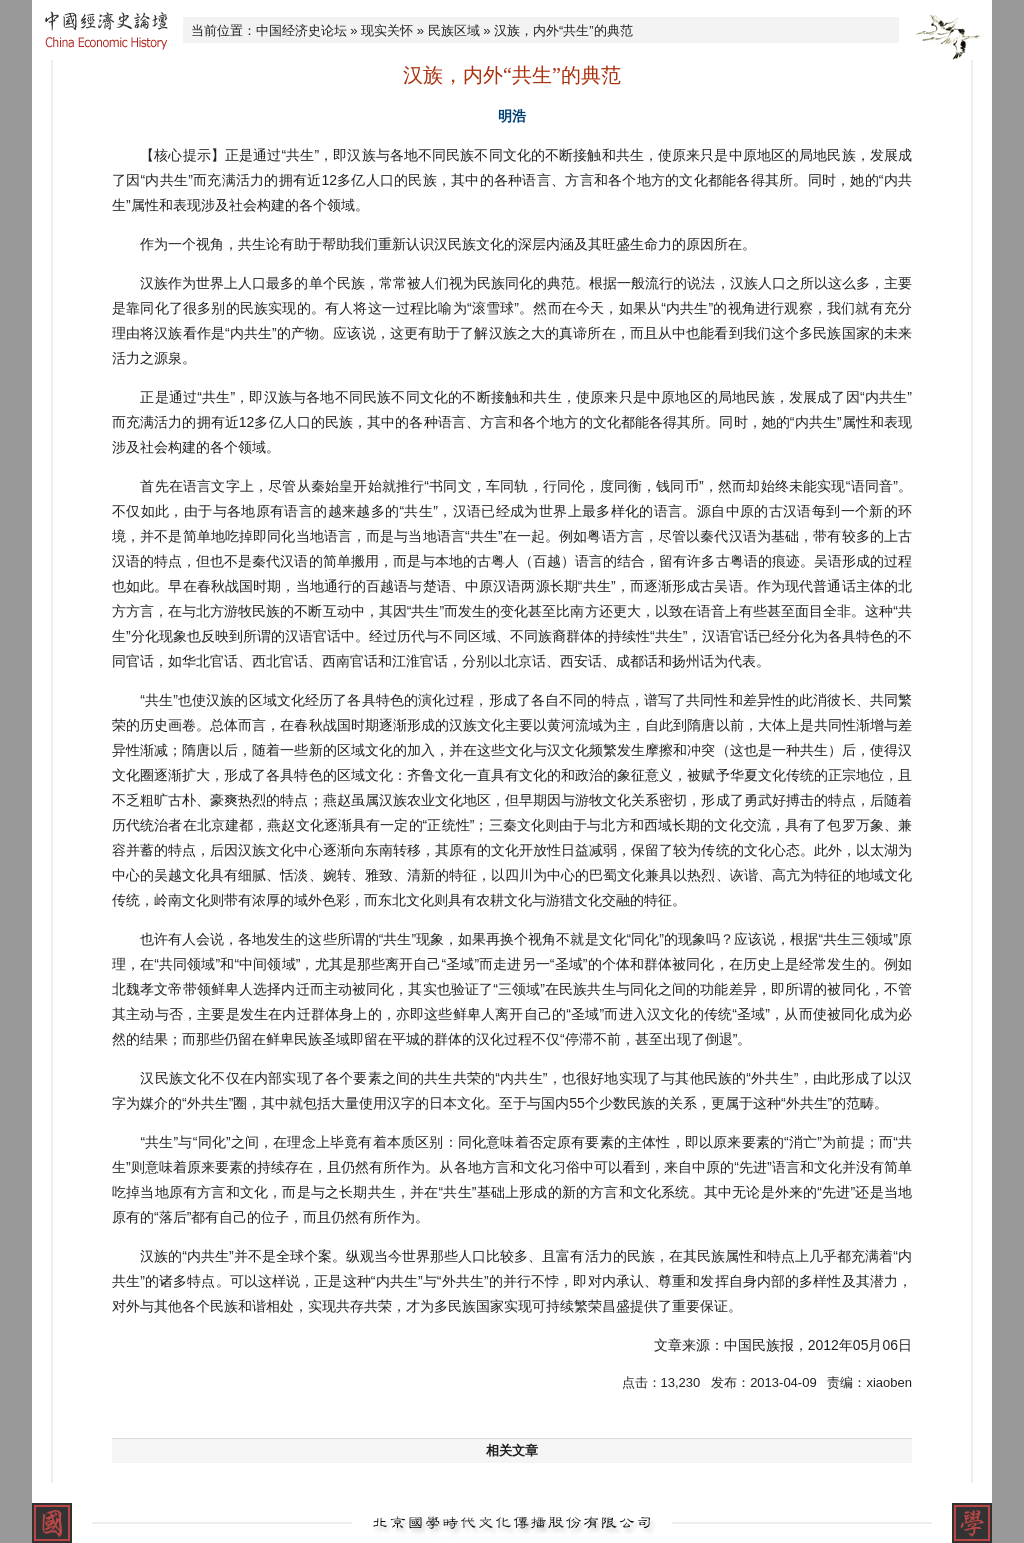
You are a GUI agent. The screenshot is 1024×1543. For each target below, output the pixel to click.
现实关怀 (387, 30)
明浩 (512, 116)
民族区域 (454, 30)
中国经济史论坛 (301, 30)
